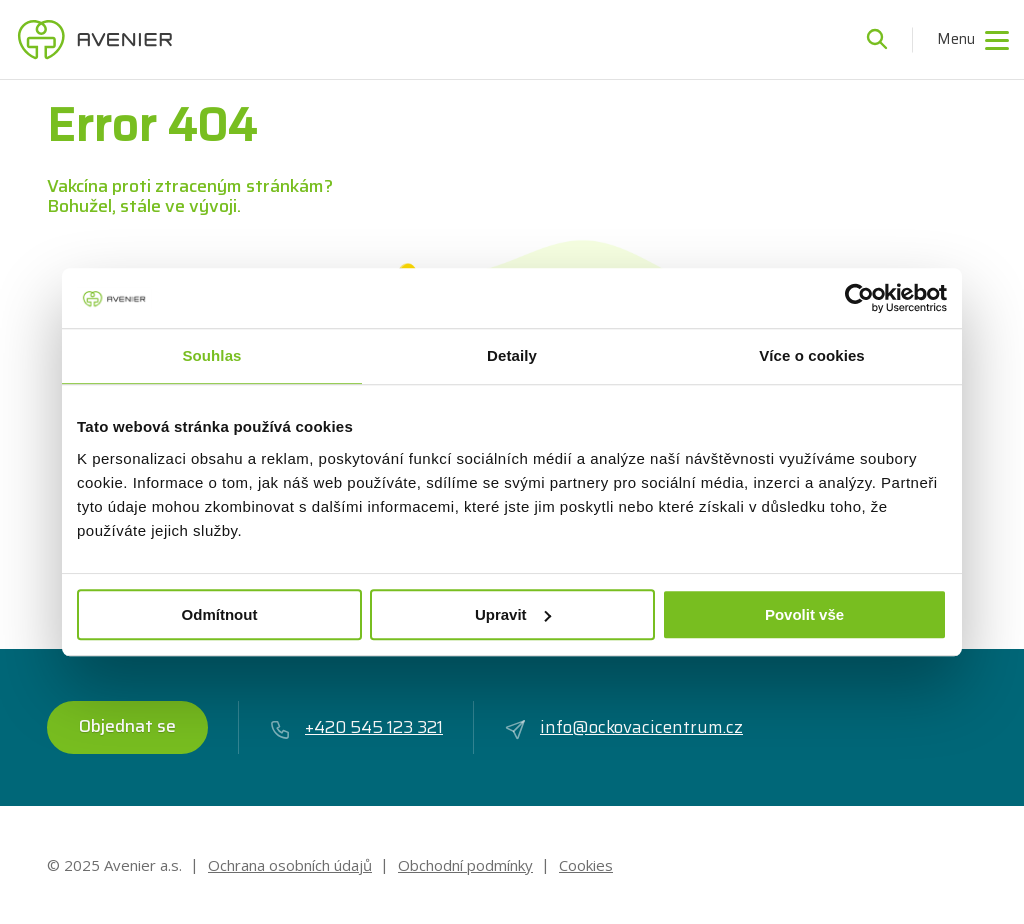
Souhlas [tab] (211, 355)
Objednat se (127, 726)
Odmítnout (220, 614)
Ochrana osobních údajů (290, 865)
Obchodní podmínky (465, 865)
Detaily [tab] (512, 355)
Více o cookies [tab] (812, 355)
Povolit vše (804, 614)
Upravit (513, 614)
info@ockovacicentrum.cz (623, 728)
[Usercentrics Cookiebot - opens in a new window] (859, 298)
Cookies (586, 865)
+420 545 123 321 (356, 728)
